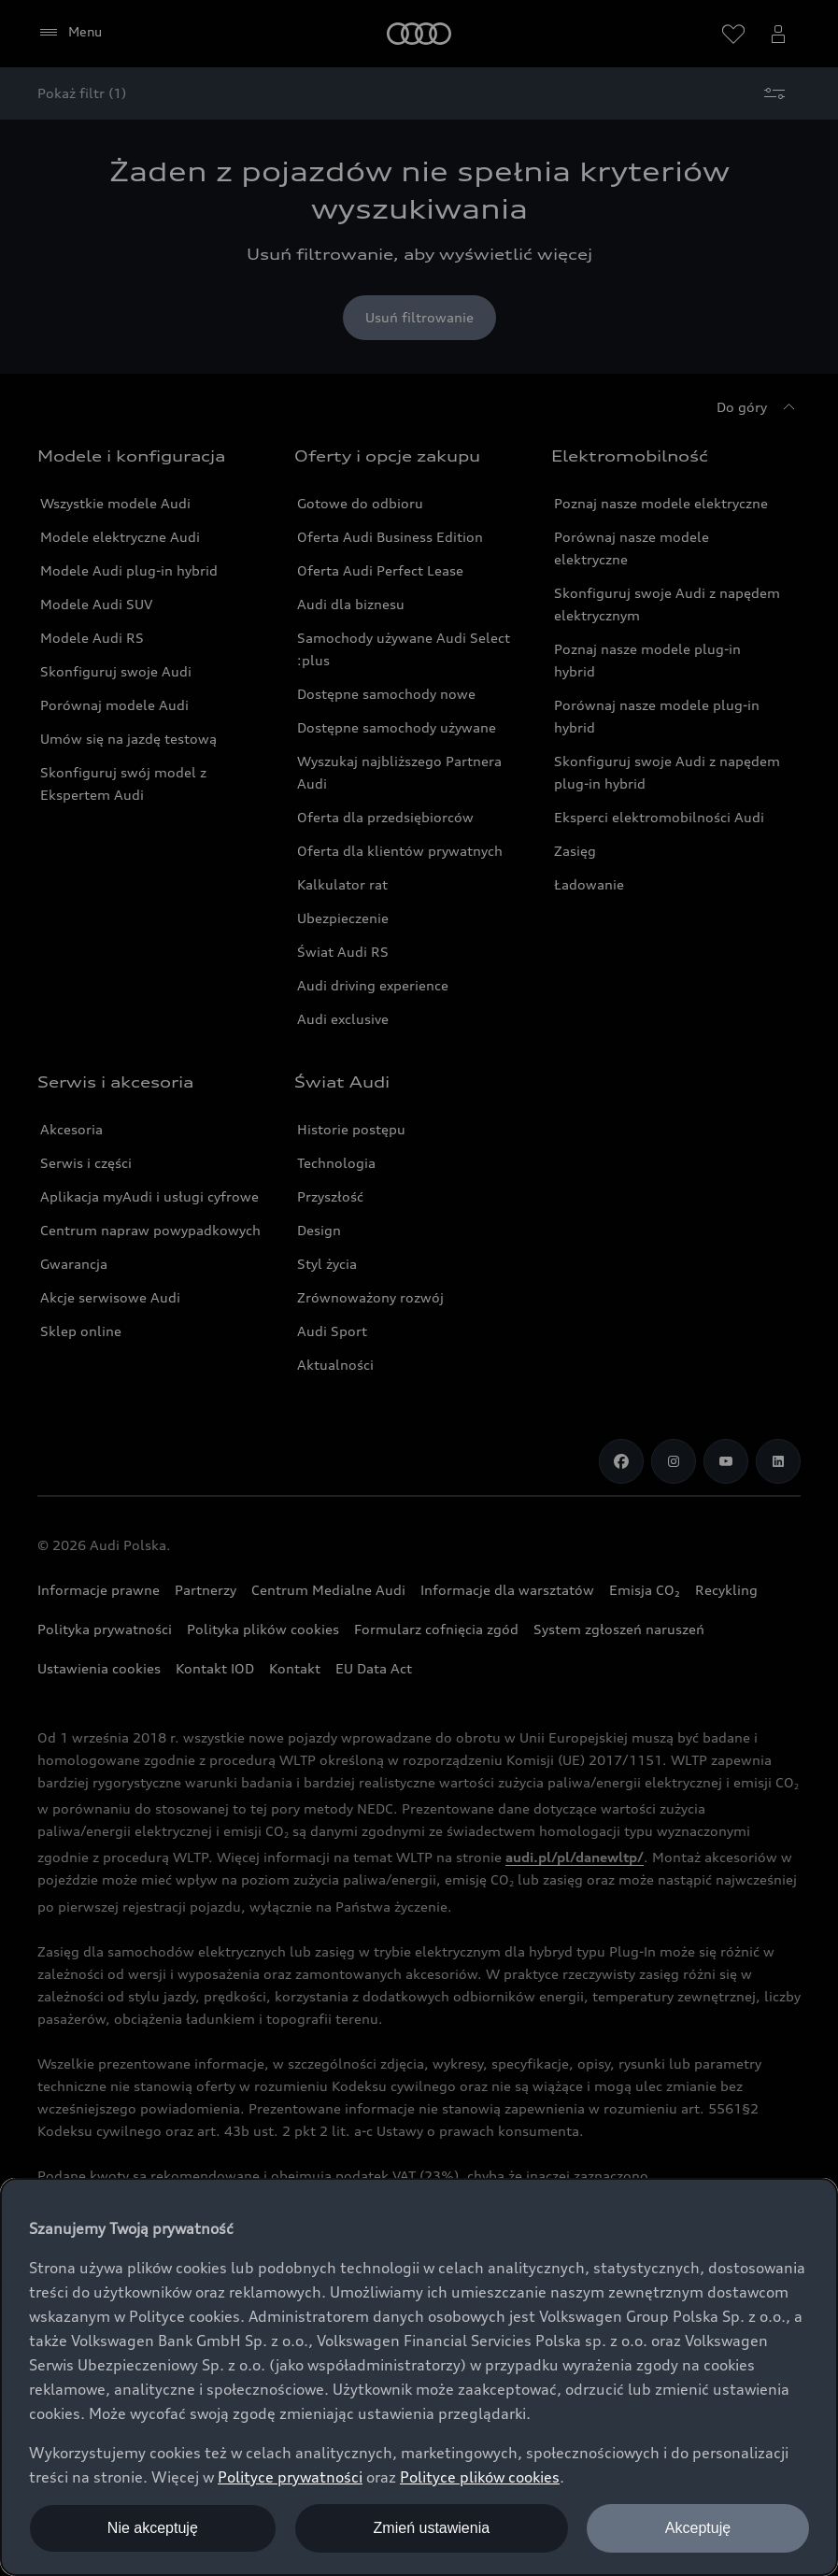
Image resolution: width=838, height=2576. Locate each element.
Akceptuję (698, 2528)
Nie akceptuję (152, 2528)
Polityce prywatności (290, 2477)
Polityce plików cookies (480, 2477)
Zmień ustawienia (432, 2528)
